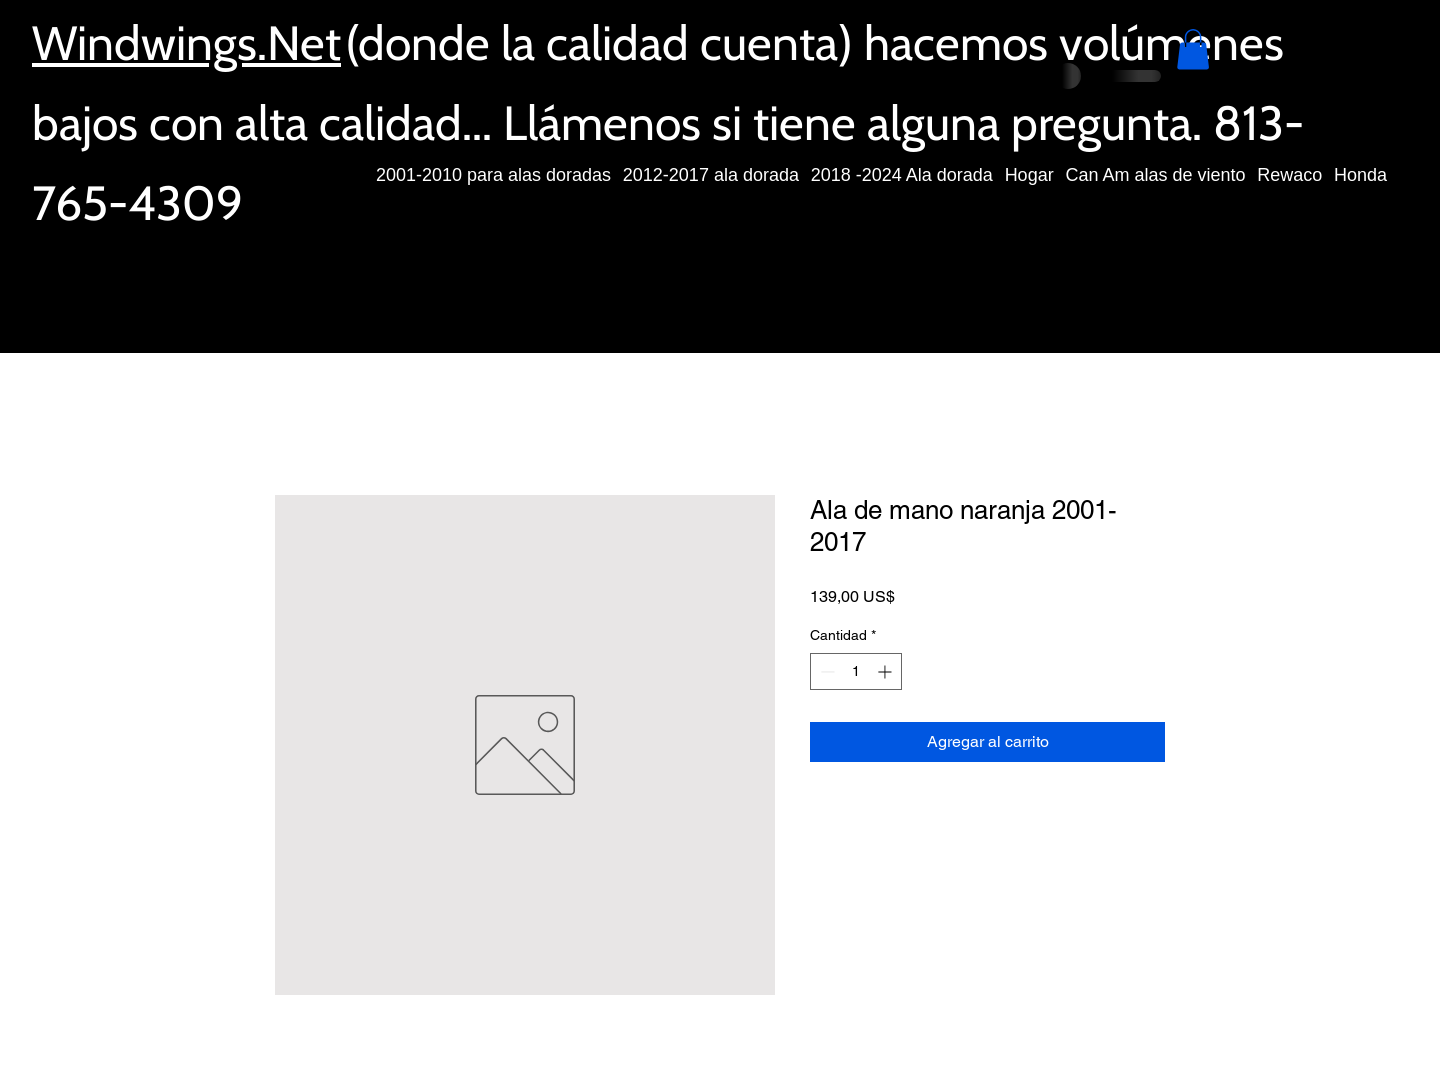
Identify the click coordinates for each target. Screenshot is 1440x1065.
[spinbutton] (856, 671)
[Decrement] (825, 671)
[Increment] (886, 671)
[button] (1193, 49)
